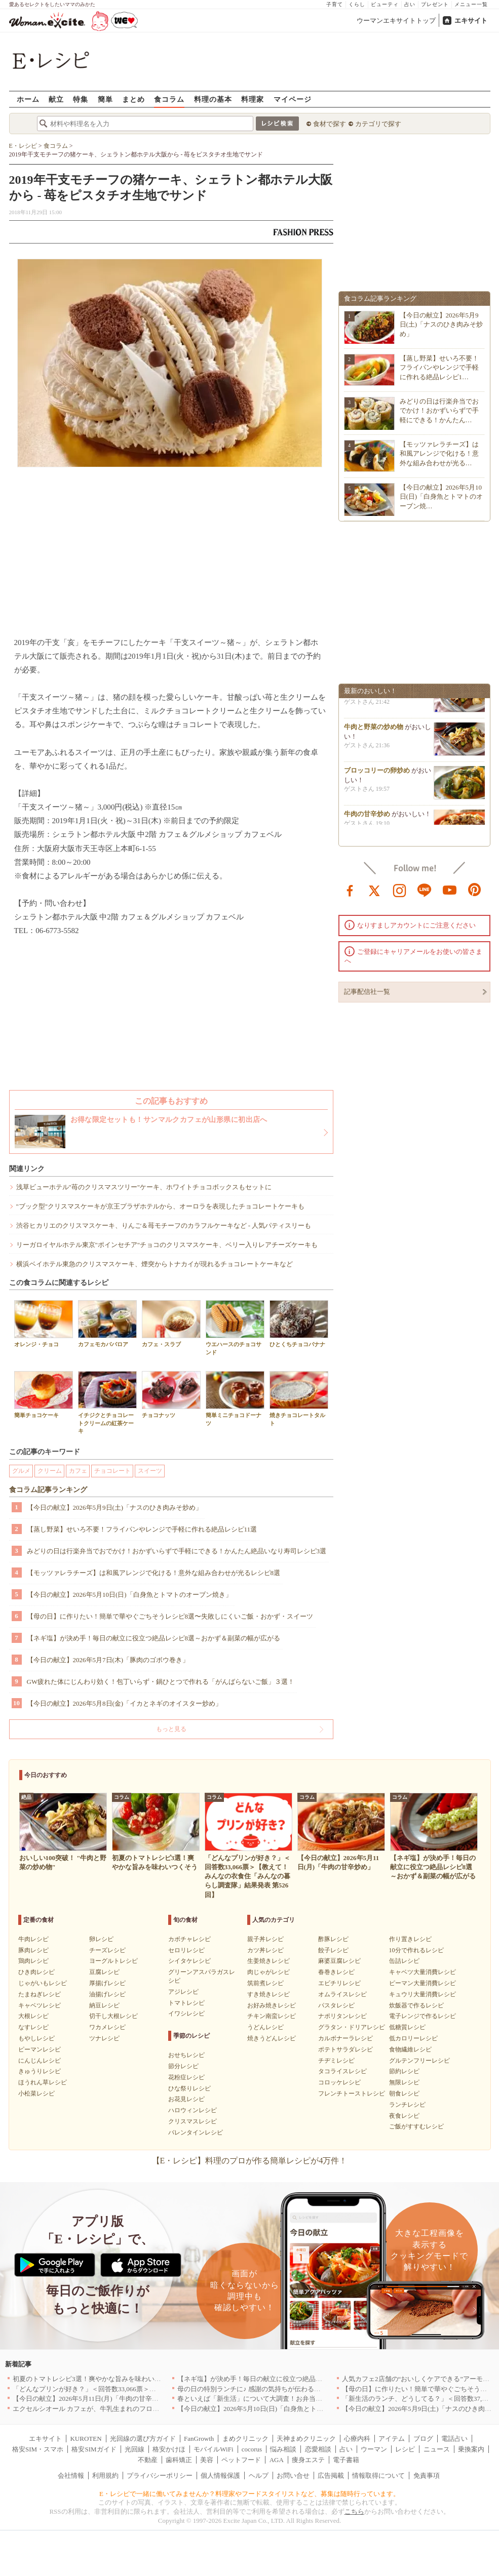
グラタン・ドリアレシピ (351, 2027)
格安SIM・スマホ (37, 2449)
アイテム (391, 2438)
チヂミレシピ (336, 2060)
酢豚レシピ (333, 1939)
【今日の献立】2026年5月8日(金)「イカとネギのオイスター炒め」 (124, 1703)
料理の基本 (213, 99)
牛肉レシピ (33, 1939)
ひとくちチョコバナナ (299, 1323)
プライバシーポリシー (160, 2475)
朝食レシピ (404, 2093)
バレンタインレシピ (195, 2132)
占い (409, 4)
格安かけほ (168, 2449)
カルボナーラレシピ (345, 2038)
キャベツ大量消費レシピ (422, 1972)
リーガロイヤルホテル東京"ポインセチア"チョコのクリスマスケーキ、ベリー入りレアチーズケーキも (167, 1245)
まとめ (133, 99)
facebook (350, 889)
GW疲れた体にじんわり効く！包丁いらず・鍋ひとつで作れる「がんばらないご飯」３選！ (161, 1681)
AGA (277, 2460)
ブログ (423, 2438)
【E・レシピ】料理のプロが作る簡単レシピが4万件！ (250, 2160)
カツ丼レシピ (265, 1950)
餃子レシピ (333, 1950)
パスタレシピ (336, 2005)
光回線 (134, 2449)
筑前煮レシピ (265, 1983)
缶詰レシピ (404, 1960)
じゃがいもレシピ (42, 1983)
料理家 (252, 99)
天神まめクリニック (306, 2438)
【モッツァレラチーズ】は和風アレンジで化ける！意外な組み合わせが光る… (439, 453)
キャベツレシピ (39, 2005)
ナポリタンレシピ (342, 2016)
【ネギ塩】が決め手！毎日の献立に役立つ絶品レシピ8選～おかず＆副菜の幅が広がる (154, 1638)
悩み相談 (283, 2449)
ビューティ (385, 4)
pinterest (474, 889)
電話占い (454, 2438)
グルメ (21, 1470)
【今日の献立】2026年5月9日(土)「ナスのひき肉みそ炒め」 (115, 1507)
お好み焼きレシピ (271, 2005)
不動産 (148, 2460)
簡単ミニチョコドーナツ (235, 1398)
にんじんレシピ (39, 2060)
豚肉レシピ (33, 1950)
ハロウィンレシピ (192, 2110)
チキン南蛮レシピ (271, 2016)
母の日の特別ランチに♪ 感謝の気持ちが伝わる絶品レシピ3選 (267, 2389)
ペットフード (241, 2460)
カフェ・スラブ (171, 1323)
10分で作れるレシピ (416, 1950)
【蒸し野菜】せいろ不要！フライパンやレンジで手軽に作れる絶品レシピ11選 (142, 1529)
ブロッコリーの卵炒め (377, 780)
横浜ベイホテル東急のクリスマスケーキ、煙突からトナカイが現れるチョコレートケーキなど (154, 1264)
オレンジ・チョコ (43, 1323)
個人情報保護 (220, 2475)
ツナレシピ (104, 2038)
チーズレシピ (107, 1950)
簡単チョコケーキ (43, 1394)
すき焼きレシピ (268, 1994)
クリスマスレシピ (192, 2121)
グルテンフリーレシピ (419, 2060)
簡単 (105, 99)
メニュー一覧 (471, 4)
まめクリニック (245, 2438)
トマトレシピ (186, 2002)
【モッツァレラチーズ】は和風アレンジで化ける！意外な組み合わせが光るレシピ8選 (154, 1573)
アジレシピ (183, 1991)
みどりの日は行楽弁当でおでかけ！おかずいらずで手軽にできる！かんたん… (439, 410)
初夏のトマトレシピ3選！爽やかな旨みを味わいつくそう (97, 2379)
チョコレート (112, 1470)
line (424, 889)
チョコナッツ (171, 1394)
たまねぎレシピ (39, 1994)
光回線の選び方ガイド (143, 2438)
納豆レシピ (104, 2005)
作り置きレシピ (410, 1939)
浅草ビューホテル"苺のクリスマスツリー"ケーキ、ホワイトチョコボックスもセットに (144, 1187)
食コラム (169, 99)
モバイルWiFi (213, 2449)
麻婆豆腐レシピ (339, 1960)
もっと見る (171, 1729)
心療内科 (357, 2438)
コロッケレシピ (339, 2082)
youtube (449, 889)
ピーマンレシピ (39, 2049)
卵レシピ (101, 1939)
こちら (354, 2511)
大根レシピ (33, 2016)
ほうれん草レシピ (42, 2082)
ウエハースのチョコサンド (235, 1327)
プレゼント (435, 4)
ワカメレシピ (107, 2027)
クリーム (49, 1470)
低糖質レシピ (407, 2027)
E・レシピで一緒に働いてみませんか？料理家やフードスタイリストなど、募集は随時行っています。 (249, 2494)
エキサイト (470, 20)
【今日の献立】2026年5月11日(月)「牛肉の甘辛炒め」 (92, 2398)
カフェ (78, 1470)
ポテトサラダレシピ (345, 2049)
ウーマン (374, 2449)
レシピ (405, 2449)
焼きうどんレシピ (271, 2038)
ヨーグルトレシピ (113, 1960)
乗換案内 (471, 2449)
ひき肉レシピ (36, 1972)
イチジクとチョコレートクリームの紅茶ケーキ (107, 1402)
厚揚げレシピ (107, 1983)
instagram (399, 889)
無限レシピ (404, 2082)
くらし (357, 4)
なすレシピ (33, 2027)
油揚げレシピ (107, 1994)
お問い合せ (293, 2475)
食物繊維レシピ (410, 2049)
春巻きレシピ (336, 1972)
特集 (80, 99)
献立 (56, 99)
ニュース (437, 2449)
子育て (334, 4)
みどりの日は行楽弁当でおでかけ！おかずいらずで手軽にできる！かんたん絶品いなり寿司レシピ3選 (177, 1551)
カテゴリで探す (378, 124)
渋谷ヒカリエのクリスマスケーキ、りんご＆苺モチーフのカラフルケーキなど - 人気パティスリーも (164, 1225)
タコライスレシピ (342, 2071)
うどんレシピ (265, 2027)
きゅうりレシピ (39, 2071)
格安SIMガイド (93, 2449)
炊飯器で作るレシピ (416, 2005)
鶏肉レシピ (33, 1960)
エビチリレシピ (339, 1983)
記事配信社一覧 (367, 991)
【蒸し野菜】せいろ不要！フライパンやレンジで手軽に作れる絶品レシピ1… (439, 367)
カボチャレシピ (189, 1939)
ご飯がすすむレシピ (416, 2126)
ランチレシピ (407, 2104)
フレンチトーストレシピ (351, 2093)
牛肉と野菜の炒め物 (373, 736)
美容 (206, 2460)
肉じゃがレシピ (268, 1972)
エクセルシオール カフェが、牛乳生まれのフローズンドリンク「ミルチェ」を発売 (135, 2408)
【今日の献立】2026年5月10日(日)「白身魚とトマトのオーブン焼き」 (129, 1594)
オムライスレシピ (342, 1994)
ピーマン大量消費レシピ (422, 1983)
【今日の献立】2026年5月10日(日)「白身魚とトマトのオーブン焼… (441, 496)
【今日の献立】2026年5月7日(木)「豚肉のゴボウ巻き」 (108, 1660)
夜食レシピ (404, 2115)
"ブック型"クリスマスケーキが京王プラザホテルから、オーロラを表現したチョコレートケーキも (160, 1206)
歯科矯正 (179, 2460)
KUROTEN (85, 2438)
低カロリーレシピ (413, 2038)
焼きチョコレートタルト (299, 1398)
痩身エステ (308, 2460)
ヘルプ (258, 2475)
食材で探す (329, 124)
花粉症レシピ (186, 2077)
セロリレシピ (186, 1950)
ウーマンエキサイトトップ (396, 20)
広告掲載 (331, 2475)
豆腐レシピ (104, 1972)
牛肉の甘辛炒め (367, 823)
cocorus (252, 2449)
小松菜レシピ (36, 2093)
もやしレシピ (36, 2038)
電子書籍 (346, 2460)
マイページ (293, 99)
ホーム (28, 99)
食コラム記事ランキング (48, 1490)
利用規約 (105, 2475)
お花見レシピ (186, 2099)
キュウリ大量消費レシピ (422, 1994)
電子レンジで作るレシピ (422, 2016)
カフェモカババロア (107, 1323)
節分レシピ (183, 2066)
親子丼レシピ (265, 1939)
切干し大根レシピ (113, 2016)
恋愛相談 (318, 2449)
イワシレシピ (186, 2013)
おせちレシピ (186, 2055)
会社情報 (71, 2475)
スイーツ (150, 1470)
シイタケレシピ (189, 1960)
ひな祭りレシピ (189, 2088)
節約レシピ (404, 2071)
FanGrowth (199, 2438)
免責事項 (426, 2475)
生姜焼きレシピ (268, 1960)
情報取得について (378, 2475)
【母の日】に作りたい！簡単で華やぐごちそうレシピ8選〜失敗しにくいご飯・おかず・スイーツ (170, 1616)
